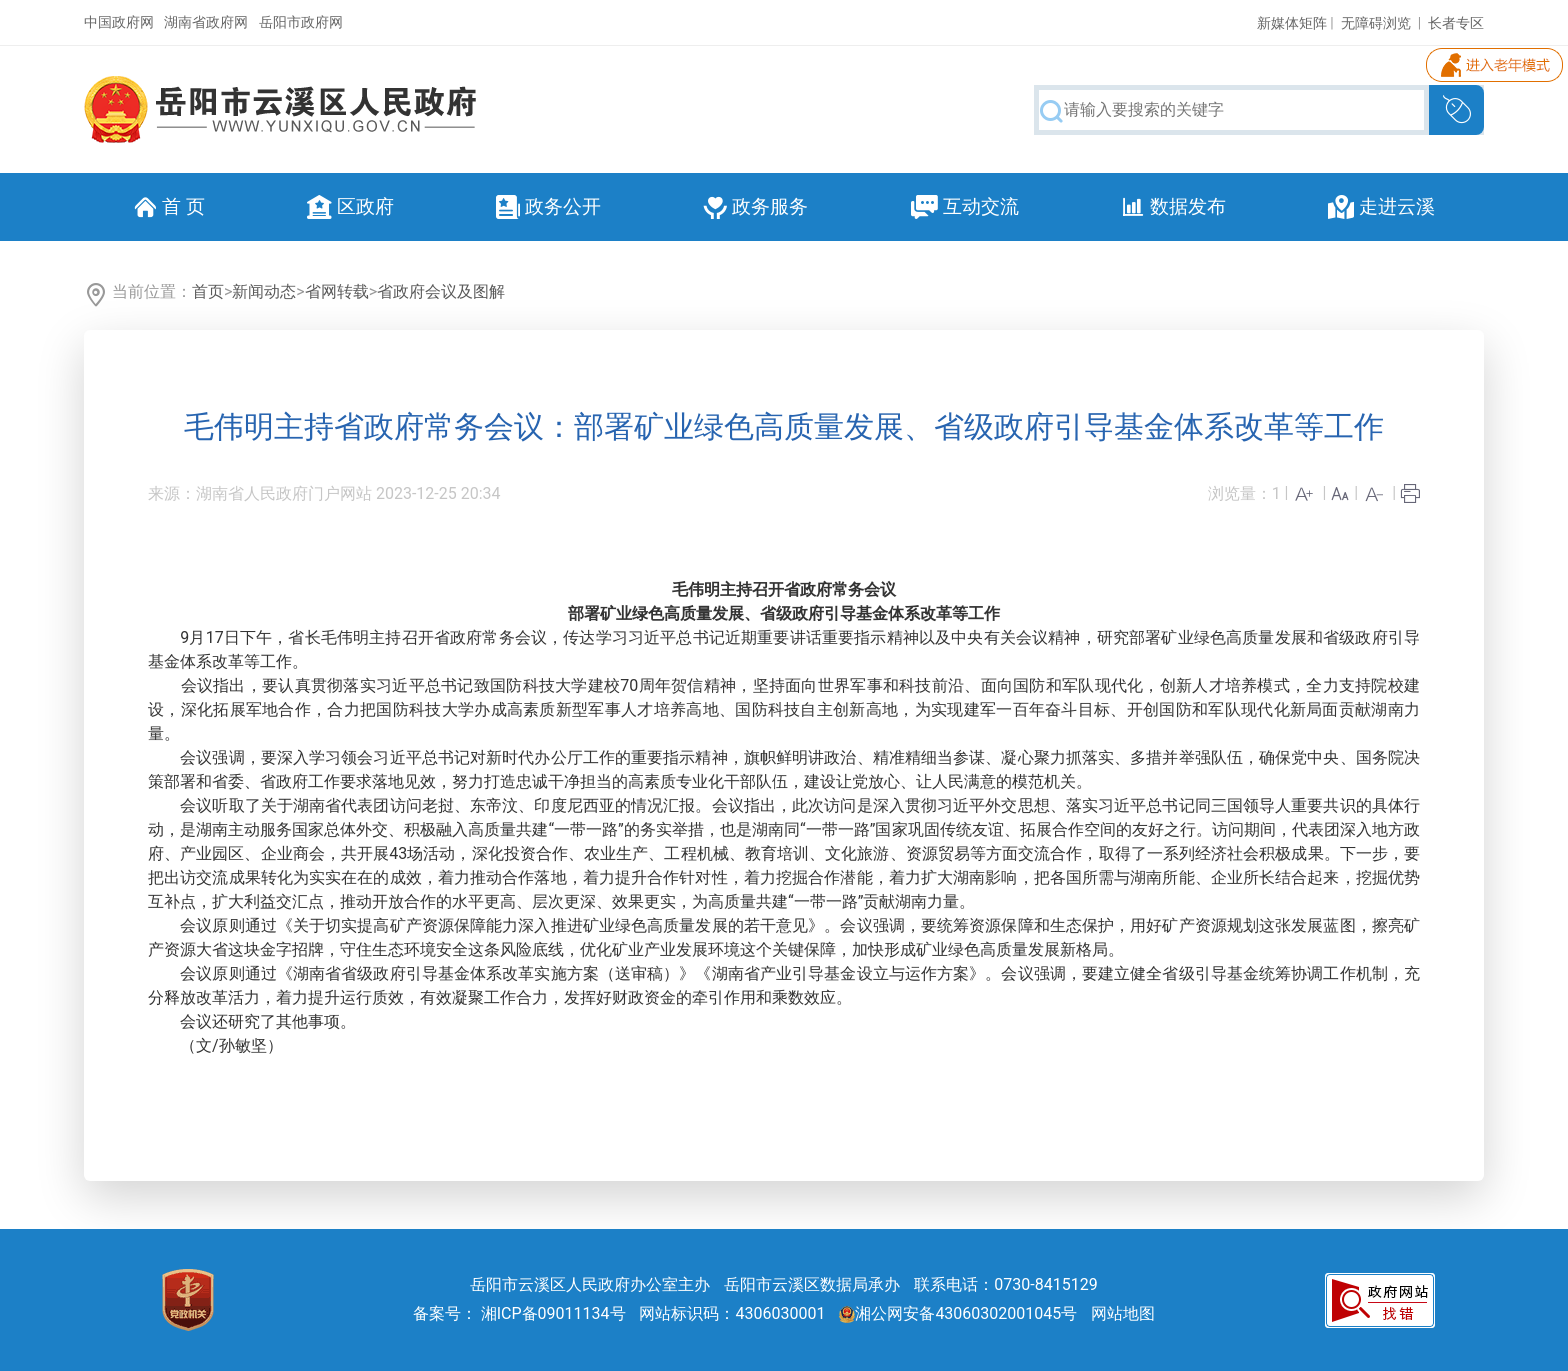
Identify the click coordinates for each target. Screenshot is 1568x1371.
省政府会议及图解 (441, 291)
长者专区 (1456, 23)
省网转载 (337, 291)
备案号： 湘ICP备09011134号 (519, 1313)
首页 (208, 291)
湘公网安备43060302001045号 (958, 1313)
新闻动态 (264, 291)
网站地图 (1123, 1313)
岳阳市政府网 (301, 22)
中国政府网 (119, 22)
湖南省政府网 (206, 22)
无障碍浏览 (1376, 23)
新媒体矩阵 (1292, 23)
